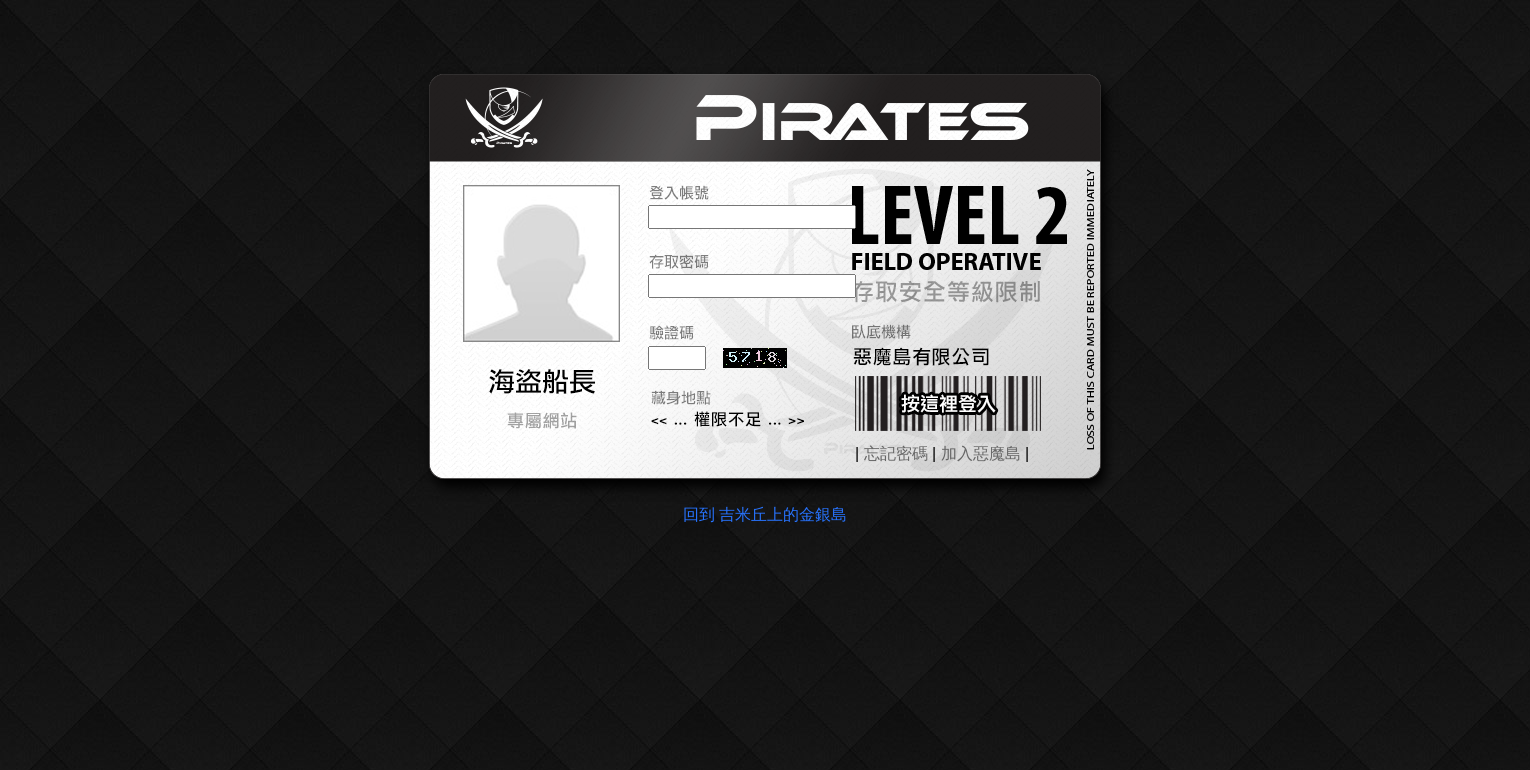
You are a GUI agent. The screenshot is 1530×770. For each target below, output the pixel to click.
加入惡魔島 (981, 453)
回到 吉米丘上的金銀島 (765, 514)
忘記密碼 (896, 453)
